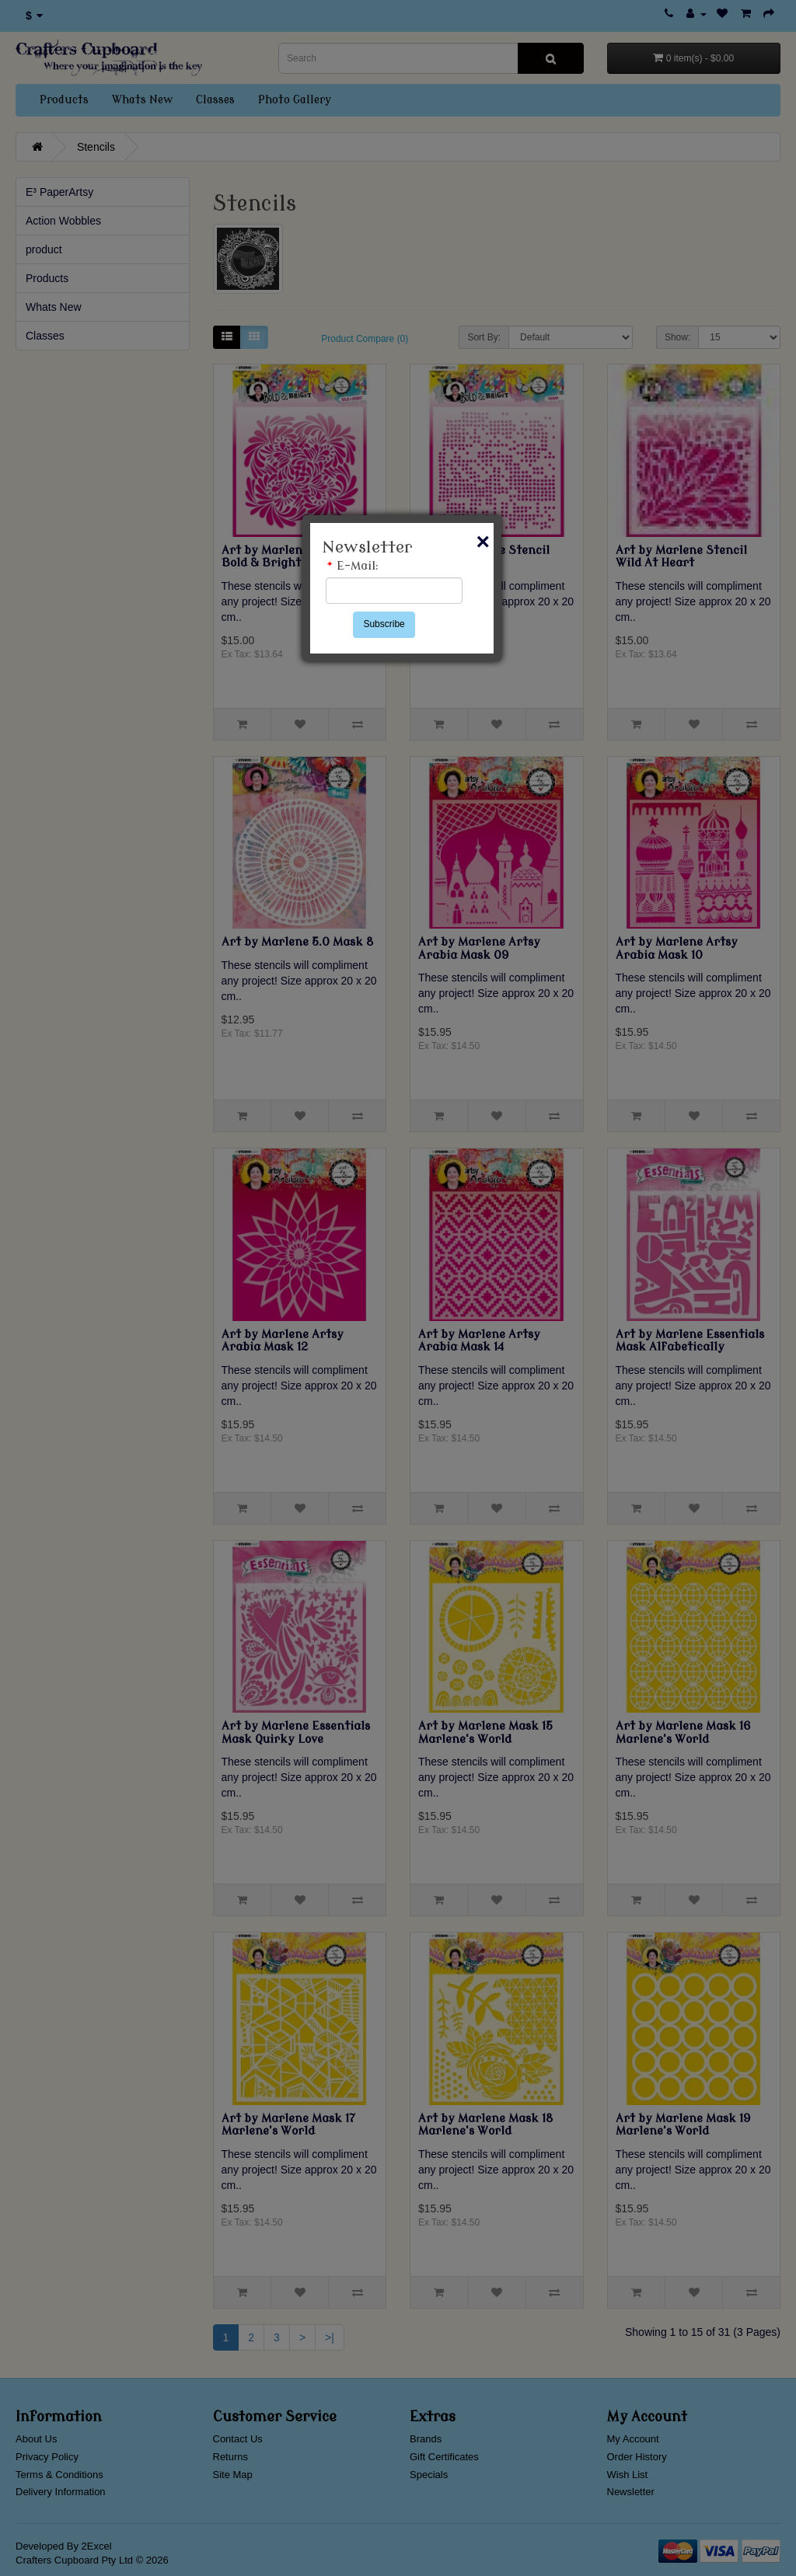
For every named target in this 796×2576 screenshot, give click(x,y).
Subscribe (383, 624)
